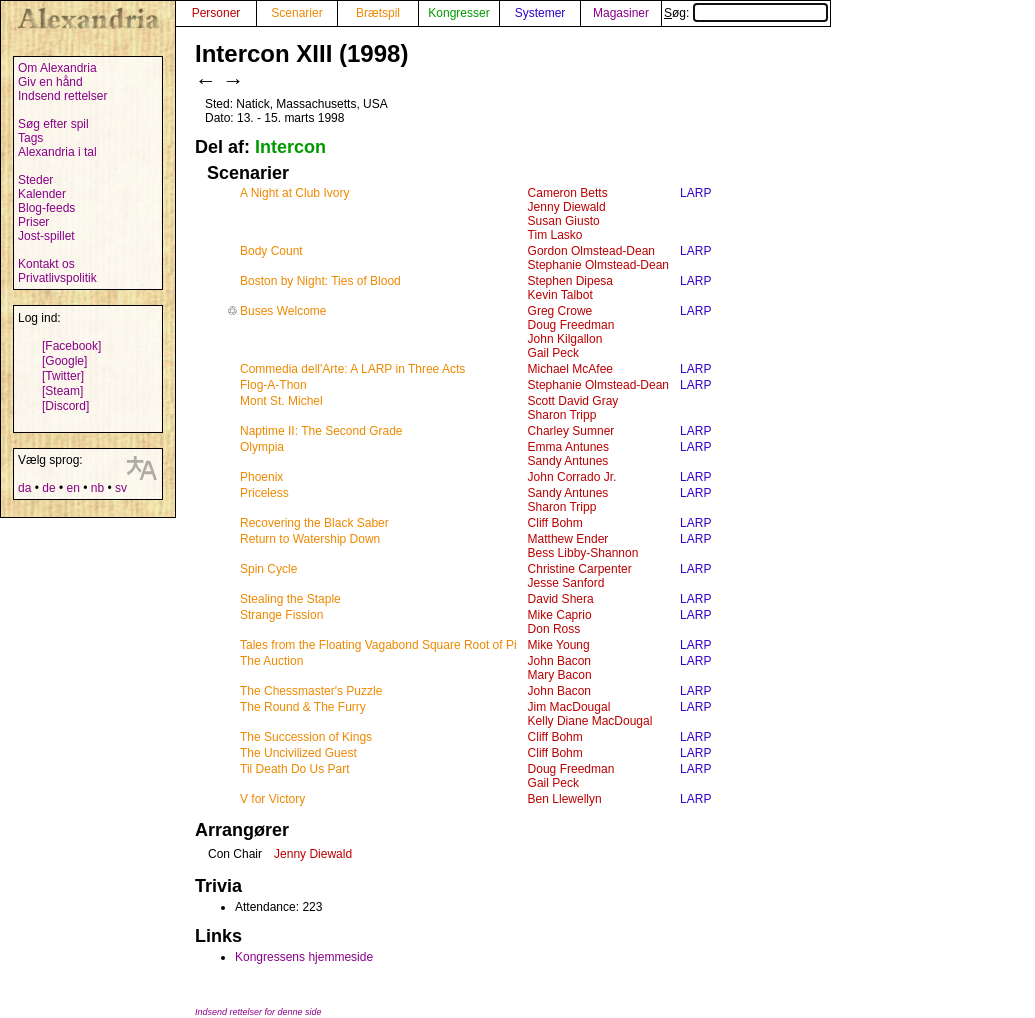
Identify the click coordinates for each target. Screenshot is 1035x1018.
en (72, 488)
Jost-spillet (46, 236)
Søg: (746, 13)
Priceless (264, 493)
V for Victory (272, 799)
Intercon (290, 147)
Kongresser (458, 13)
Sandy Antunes (568, 461)
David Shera (561, 599)
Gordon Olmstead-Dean (591, 251)
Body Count (271, 251)
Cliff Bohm (555, 523)
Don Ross (554, 629)
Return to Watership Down (310, 539)
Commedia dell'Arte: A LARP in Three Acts (352, 369)
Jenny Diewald (567, 207)
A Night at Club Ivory (294, 193)
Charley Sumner (571, 431)
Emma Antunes (568, 447)
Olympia (262, 447)
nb (97, 488)
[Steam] (62, 391)
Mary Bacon (560, 675)
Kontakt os (46, 264)
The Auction (271, 661)
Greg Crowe (560, 311)
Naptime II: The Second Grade (321, 431)
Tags (30, 138)
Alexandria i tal (57, 152)
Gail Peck (553, 353)
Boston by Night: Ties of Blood (320, 281)
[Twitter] (63, 376)
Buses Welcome (283, 311)
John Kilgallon (565, 339)
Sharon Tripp (562, 415)
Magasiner (621, 13)
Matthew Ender (568, 539)
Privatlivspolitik (57, 278)
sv (121, 488)
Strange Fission (281, 615)
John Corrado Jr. (572, 477)
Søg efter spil (53, 124)
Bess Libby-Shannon (583, 553)
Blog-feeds (46, 208)
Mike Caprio (560, 615)
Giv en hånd (50, 82)
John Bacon (559, 661)
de (48, 488)
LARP (695, 193)
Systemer (540, 13)
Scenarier (296, 13)
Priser (33, 222)
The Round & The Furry (303, 707)
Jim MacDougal (569, 707)
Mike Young (559, 645)
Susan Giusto (564, 221)
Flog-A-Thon (273, 385)
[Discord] (65, 406)
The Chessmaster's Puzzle (311, 691)
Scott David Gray (573, 401)
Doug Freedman (571, 325)
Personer (216, 13)
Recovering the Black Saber (314, 523)
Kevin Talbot (560, 295)
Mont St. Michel (281, 401)
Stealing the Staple (290, 599)
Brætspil (378, 13)
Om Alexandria (57, 68)
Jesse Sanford (566, 583)
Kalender (42, 194)
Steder (35, 180)
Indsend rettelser (62, 96)
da (24, 488)
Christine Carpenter (580, 569)
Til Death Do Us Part (295, 769)
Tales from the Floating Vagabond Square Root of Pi (378, 645)
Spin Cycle (268, 569)
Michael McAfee (570, 369)
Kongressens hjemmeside (304, 957)
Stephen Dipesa (570, 281)
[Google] (64, 361)
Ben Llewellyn (565, 799)
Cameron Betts (568, 193)
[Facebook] (71, 346)
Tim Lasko (555, 235)
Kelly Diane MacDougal (590, 721)
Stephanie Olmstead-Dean (598, 265)
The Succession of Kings (306, 737)
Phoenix (261, 477)
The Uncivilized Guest (298, 753)
